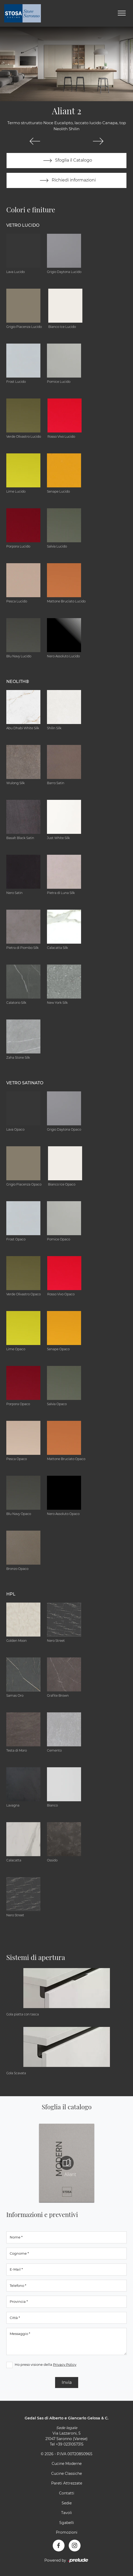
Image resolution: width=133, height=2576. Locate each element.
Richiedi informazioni (67, 180)
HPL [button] (10, 1594)
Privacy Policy (64, 2364)
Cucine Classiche (66, 2473)
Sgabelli (66, 2522)
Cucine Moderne (67, 2463)
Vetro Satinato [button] (24, 1082)
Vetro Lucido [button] (22, 225)
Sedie (67, 2503)
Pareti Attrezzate (66, 2483)
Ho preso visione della (45, 2364)
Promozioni (66, 2532)
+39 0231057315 (69, 2444)
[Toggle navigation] (122, 13)
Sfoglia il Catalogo (66, 160)
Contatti (66, 2493)
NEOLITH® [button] (17, 681)
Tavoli (66, 2512)
